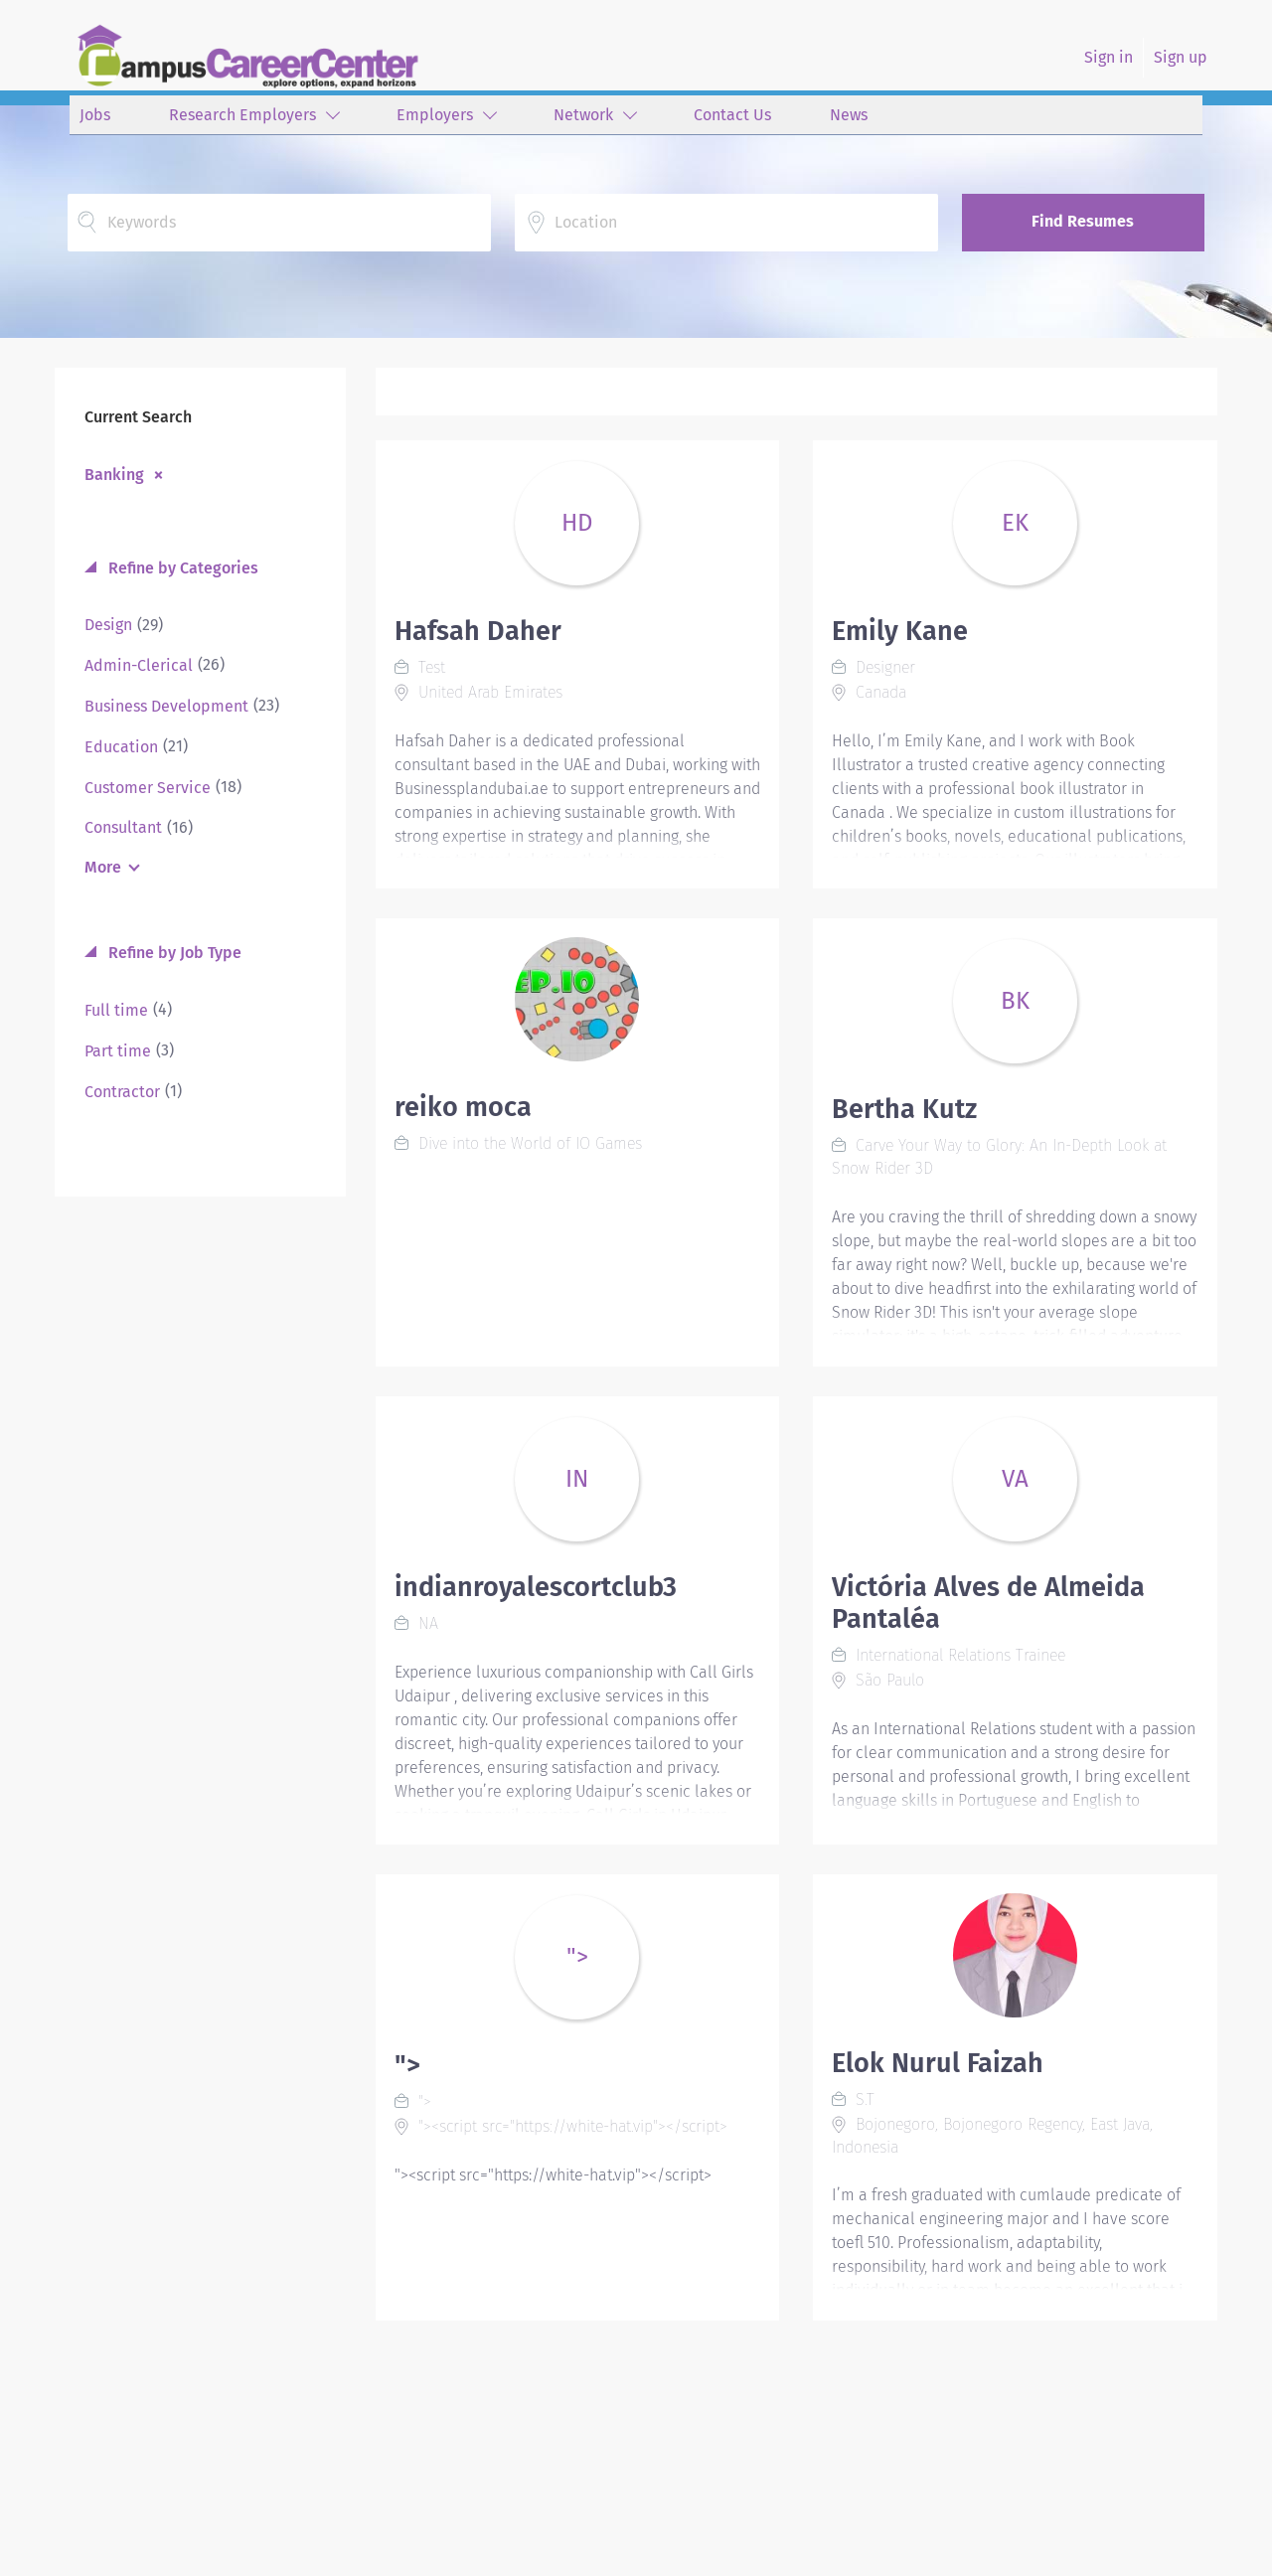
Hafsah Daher (478, 631)
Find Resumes (1083, 221)
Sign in (1108, 57)
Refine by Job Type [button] (172, 952)
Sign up (1180, 57)
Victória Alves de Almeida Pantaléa (988, 1603)
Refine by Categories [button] (181, 568)
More (102, 867)
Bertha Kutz (904, 1109)
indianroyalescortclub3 (536, 1587)
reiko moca (463, 1107)
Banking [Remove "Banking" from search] (114, 474)
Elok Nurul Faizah (937, 2063)
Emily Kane (900, 631)
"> (407, 2065)
